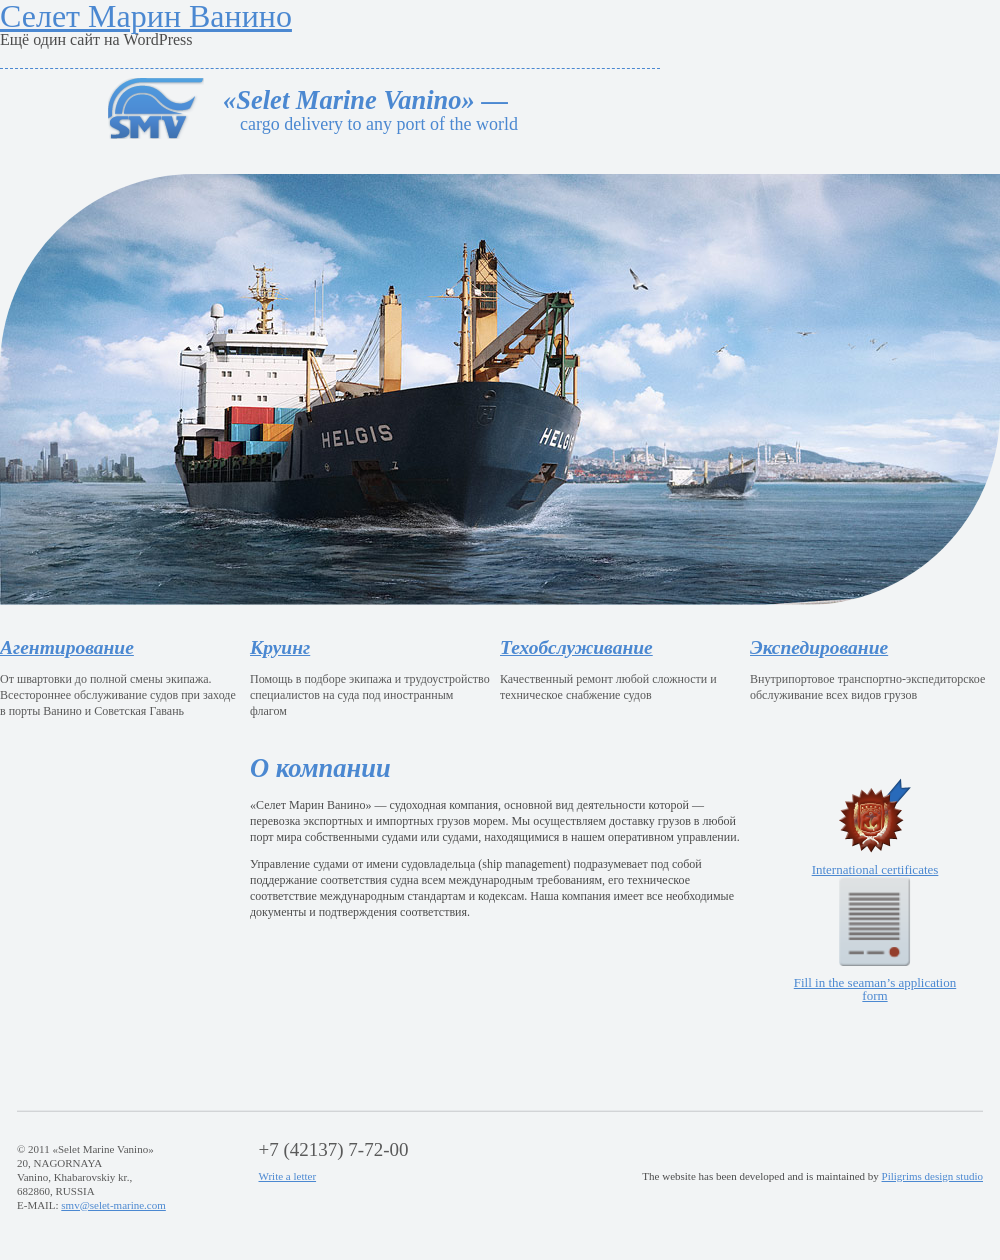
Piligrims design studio (932, 1176)
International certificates (875, 827)
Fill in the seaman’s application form (875, 939)
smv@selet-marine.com (113, 1205)
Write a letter (288, 1176)
